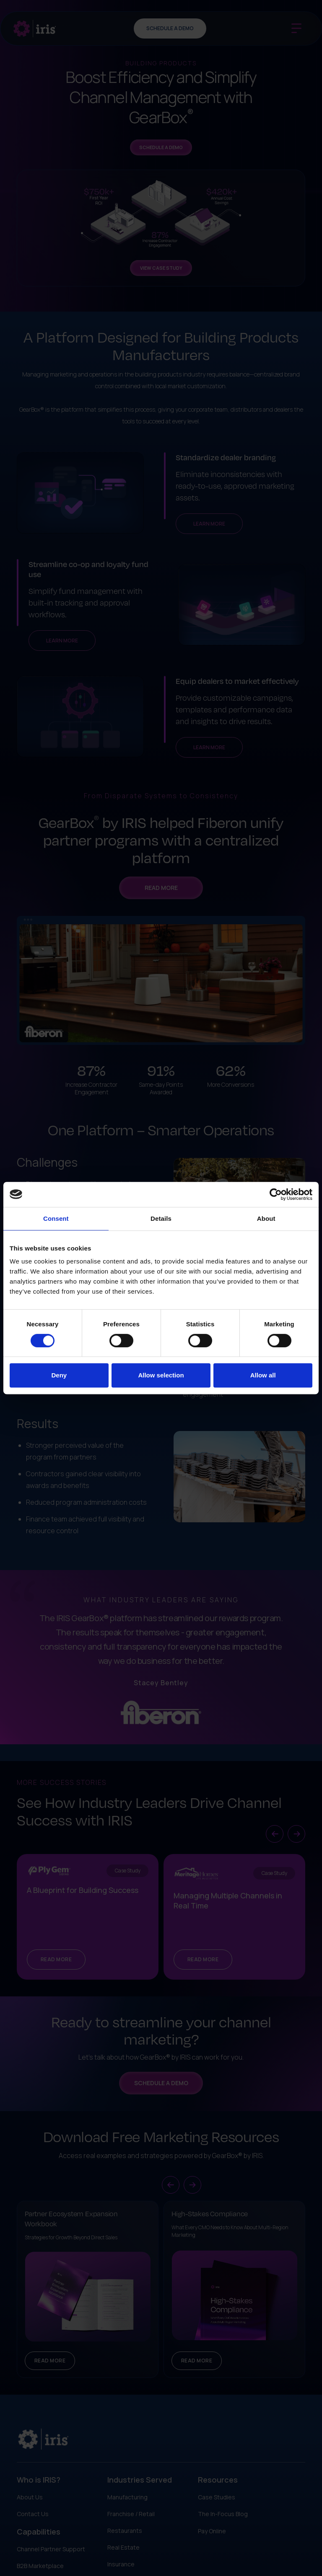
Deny (59, 1375)
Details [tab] (161, 1218)
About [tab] (266, 1218)
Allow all (263, 1375)
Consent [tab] (56, 1218)
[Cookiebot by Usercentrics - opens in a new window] (275, 1194)
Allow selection (161, 1375)
